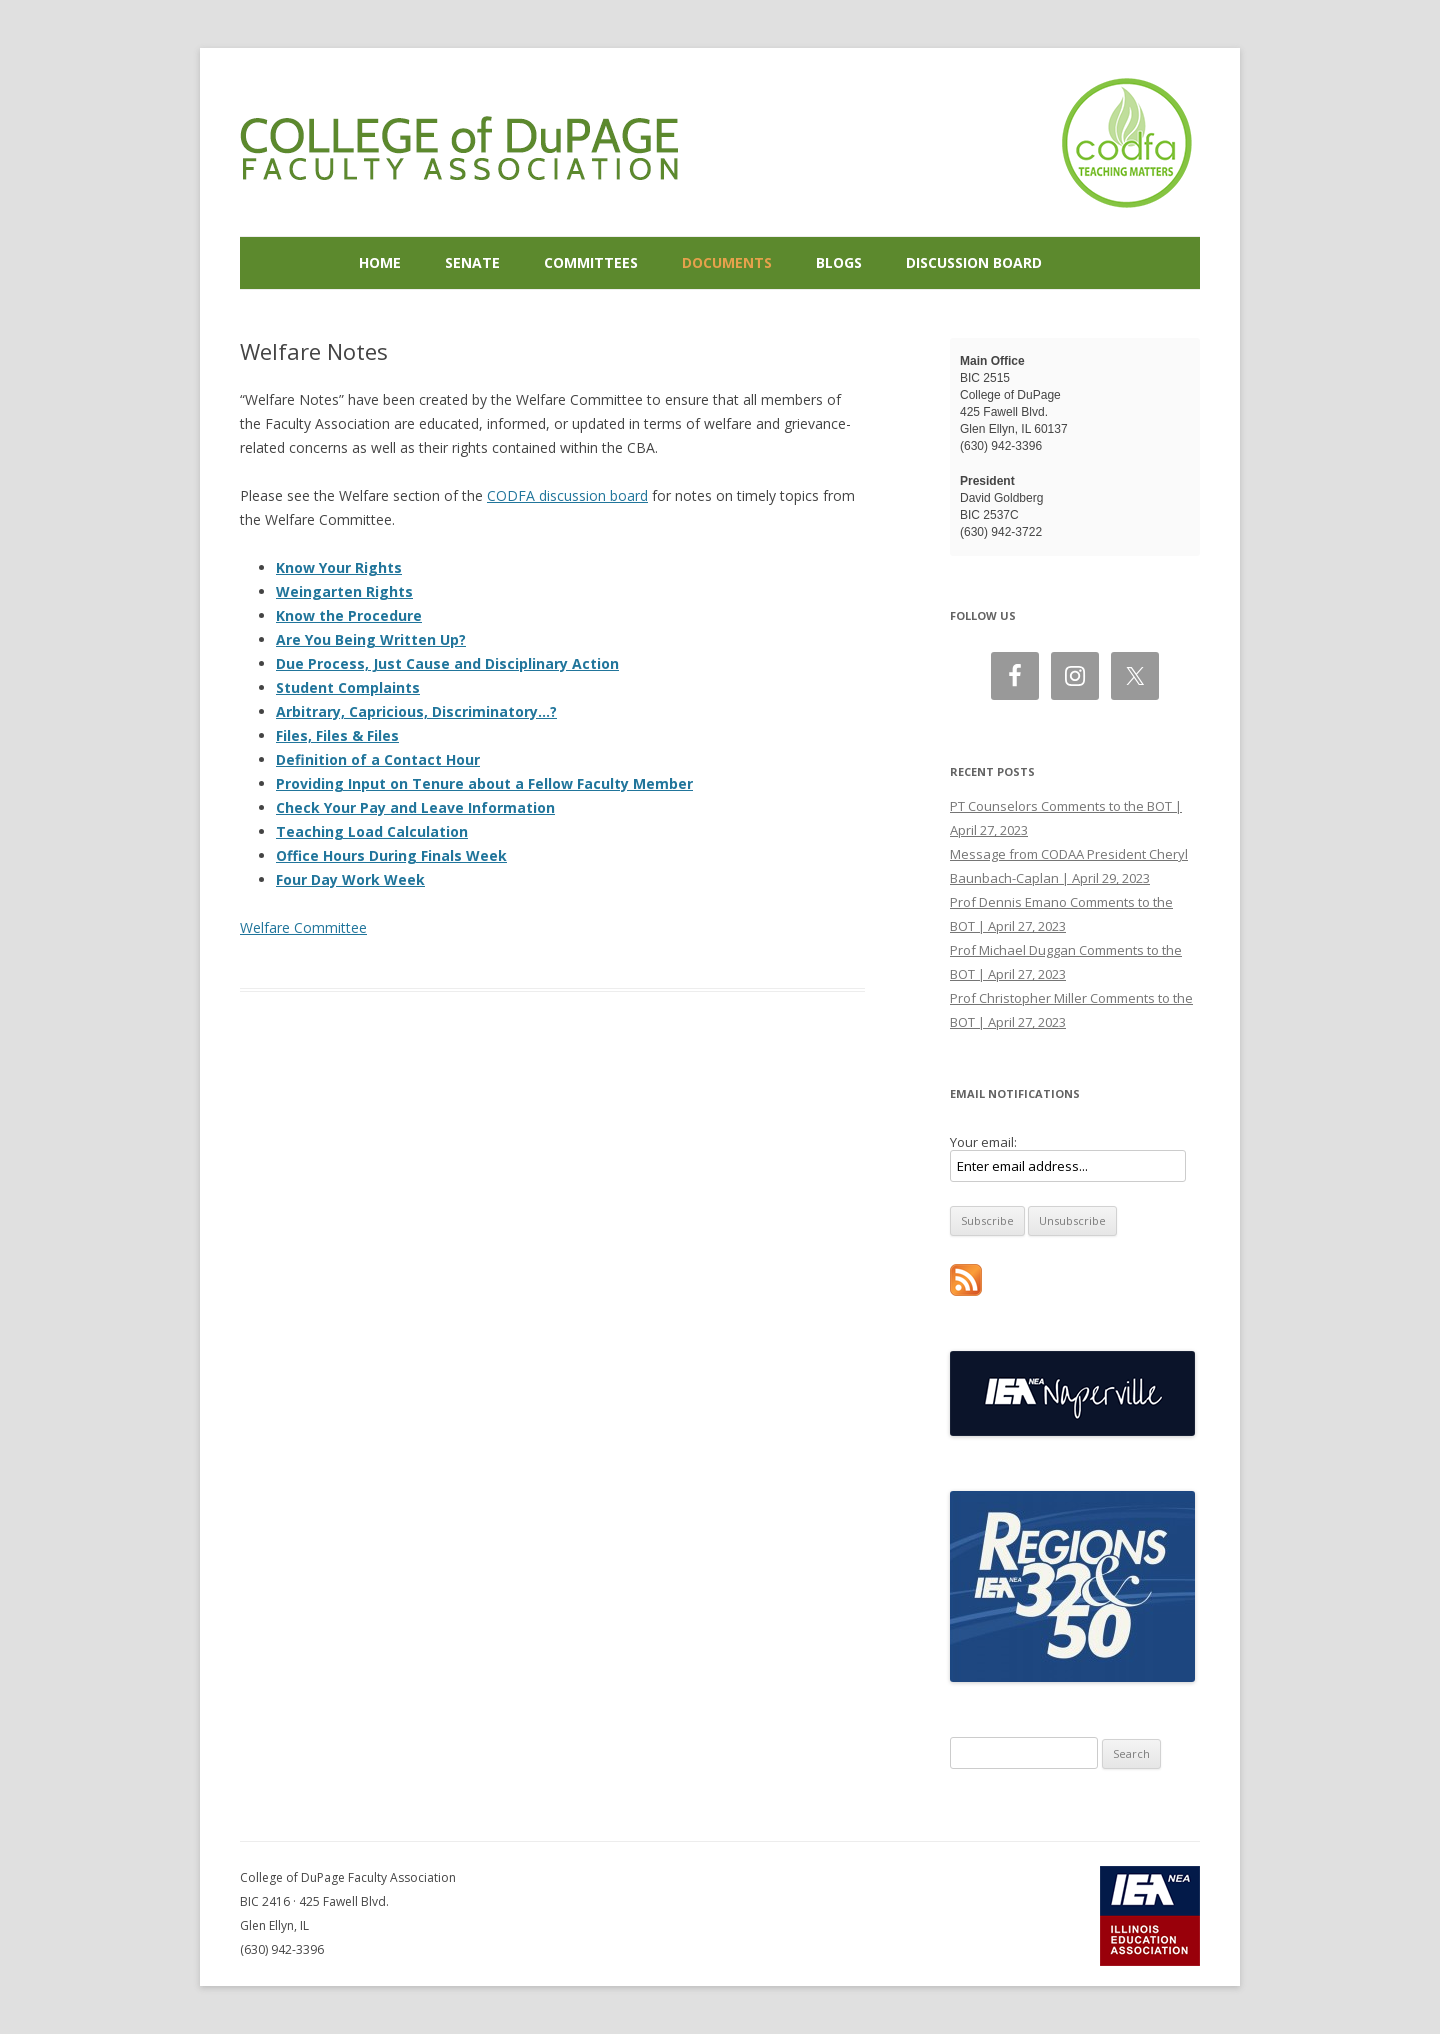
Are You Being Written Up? (371, 639)
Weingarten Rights (344, 591)
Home (380, 262)
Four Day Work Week (350, 879)
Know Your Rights (339, 567)
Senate (472, 262)
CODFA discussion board (567, 495)
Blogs (839, 262)
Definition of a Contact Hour (378, 759)
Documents (727, 262)
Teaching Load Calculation (372, 831)
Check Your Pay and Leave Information (415, 807)
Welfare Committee (303, 927)
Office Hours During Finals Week (391, 855)
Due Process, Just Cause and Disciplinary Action (447, 663)
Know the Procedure (349, 615)
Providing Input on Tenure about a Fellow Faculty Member (484, 783)
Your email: (983, 1142)
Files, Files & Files (337, 735)
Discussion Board (974, 262)
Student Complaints (348, 687)
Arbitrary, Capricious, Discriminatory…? (416, 711)
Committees (591, 262)
